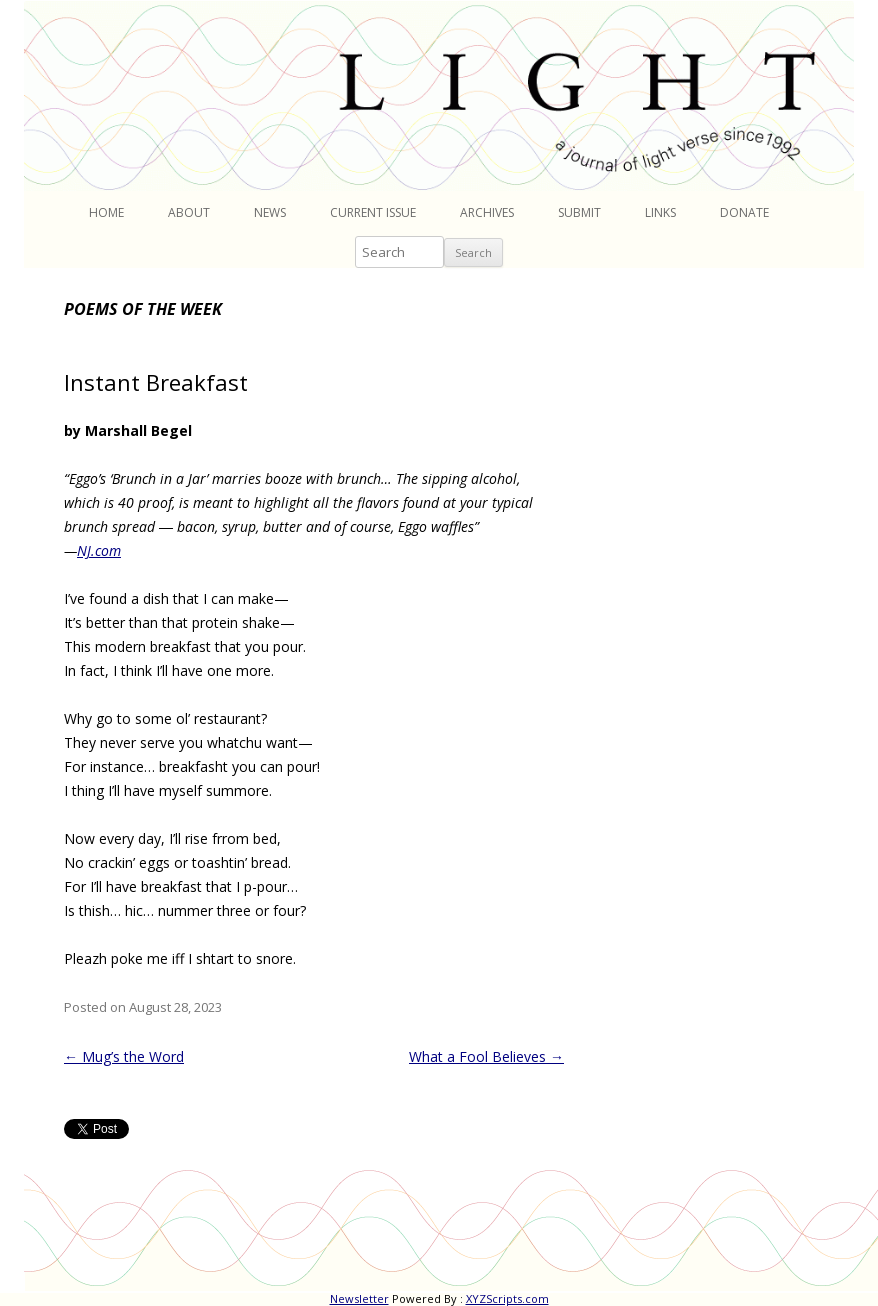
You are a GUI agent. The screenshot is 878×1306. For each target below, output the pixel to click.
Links (660, 212)
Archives (487, 212)
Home (106, 212)
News (270, 212)
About (189, 212)
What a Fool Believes (486, 1056)
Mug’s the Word (124, 1056)
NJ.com (99, 550)
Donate (744, 212)
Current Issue (373, 212)
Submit (579, 212)
